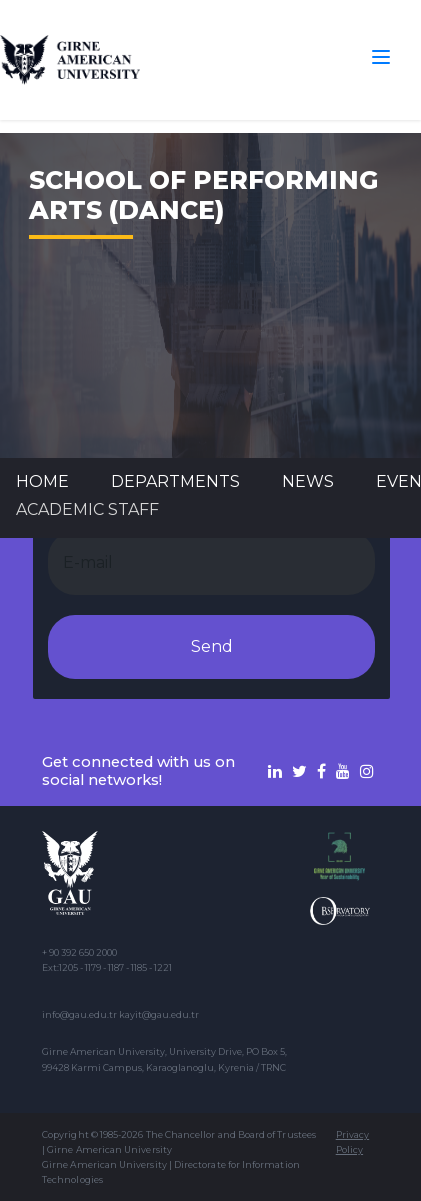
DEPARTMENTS (175, 481)
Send (212, 646)
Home (42, 481)
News (308, 481)
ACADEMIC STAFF (87, 509)
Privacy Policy (352, 1142)
